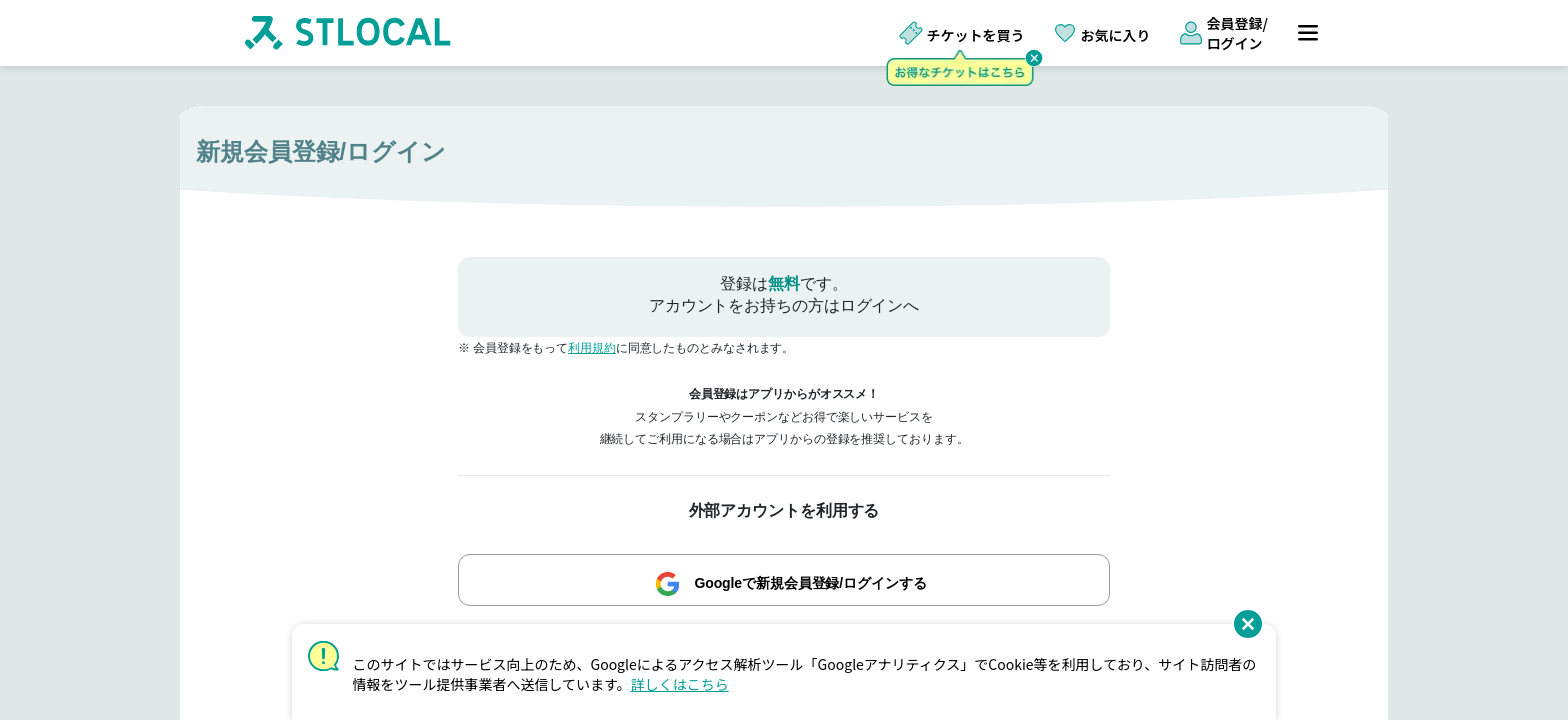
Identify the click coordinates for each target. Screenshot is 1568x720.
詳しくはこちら (680, 684)
